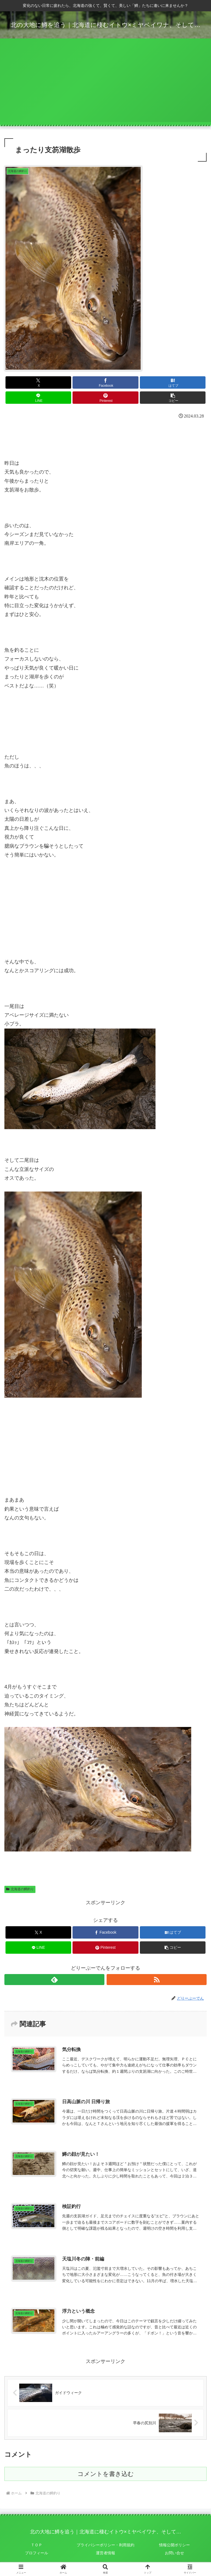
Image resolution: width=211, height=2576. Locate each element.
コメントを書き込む (105, 2473)
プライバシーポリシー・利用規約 (105, 2545)
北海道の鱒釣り (20, 1889)
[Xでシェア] (38, 382)
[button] (173, 397)
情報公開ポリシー (174, 2545)
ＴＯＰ (36, 2545)
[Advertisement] (105, 83)
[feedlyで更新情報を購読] (54, 1979)
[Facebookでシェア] (105, 382)
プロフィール (36, 2553)
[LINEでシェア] (38, 397)
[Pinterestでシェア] (105, 397)
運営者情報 (105, 2553)
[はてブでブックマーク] (173, 382)
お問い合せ (174, 2553)
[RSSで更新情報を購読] (157, 1979)
